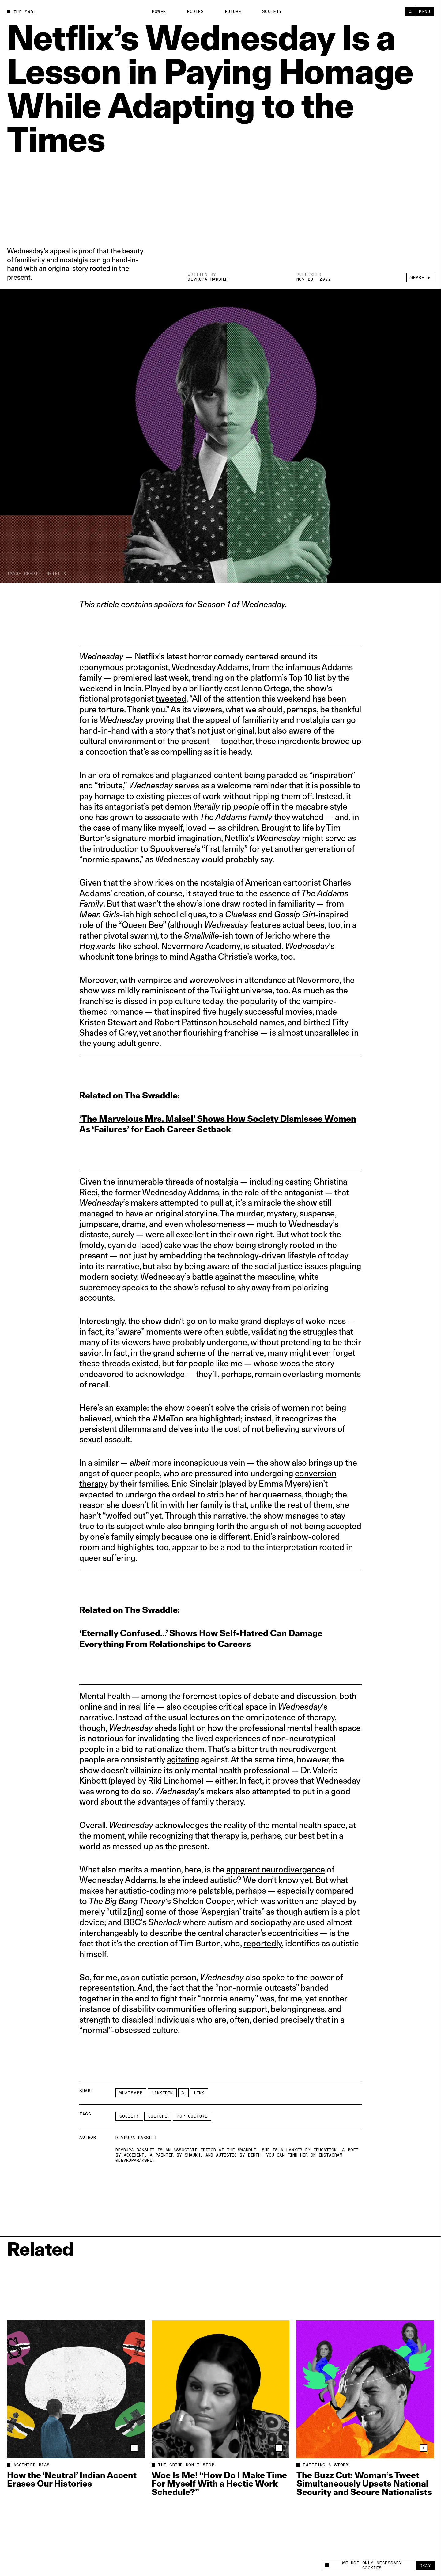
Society (272, 11)
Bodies (195, 11)
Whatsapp (130, 2093)
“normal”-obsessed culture (128, 2030)
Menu (424, 11)
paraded (282, 775)
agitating (183, 1759)
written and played (311, 1901)
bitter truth (257, 1749)
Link (199, 2093)
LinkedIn (162, 2093)
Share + (420, 277)
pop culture (191, 2116)
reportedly (262, 1943)
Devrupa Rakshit (208, 279)
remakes (138, 775)
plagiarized (191, 775)
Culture (158, 2116)
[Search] (410, 11)
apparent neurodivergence (275, 1869)
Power (159, 11)
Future (233, 11)
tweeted (171, 698)
